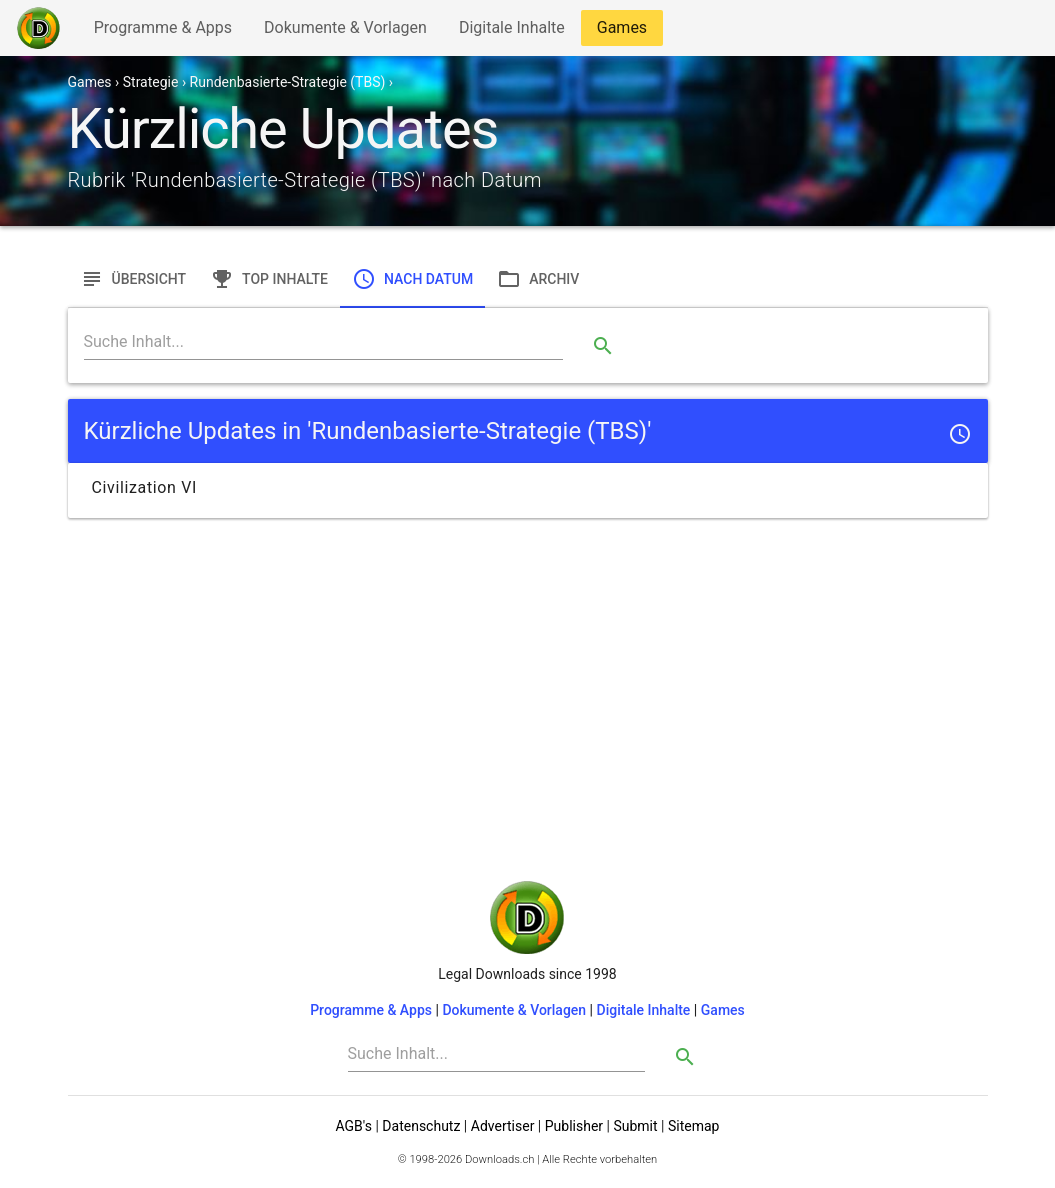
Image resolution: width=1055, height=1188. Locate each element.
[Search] (324, 342)
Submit (635, 1126)
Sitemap (693, 1126)
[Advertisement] (528, 666)
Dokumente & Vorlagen (345, 31)
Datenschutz (421, 1126)
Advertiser (503, 1126)
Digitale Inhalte (511, 31)
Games (627, 31)
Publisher (574, 1126)
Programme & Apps (162, 31)
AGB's (354, 1126)
